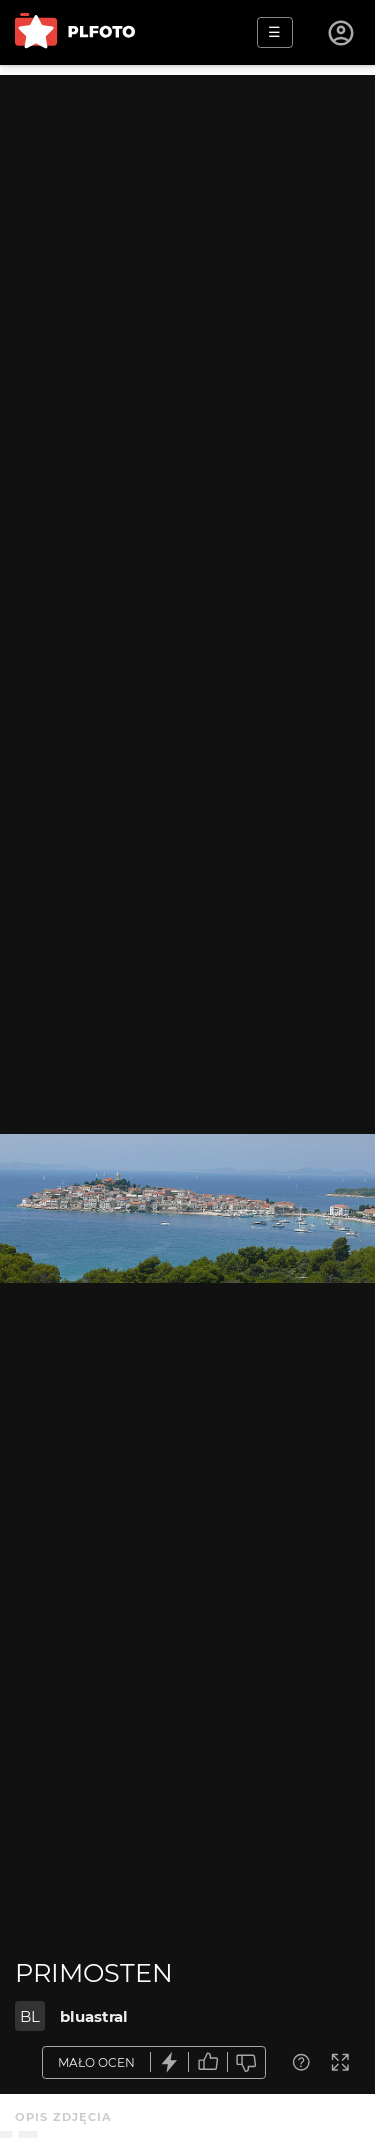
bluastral (94, 2016)
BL (30, 2016)
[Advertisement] (187, 262)
